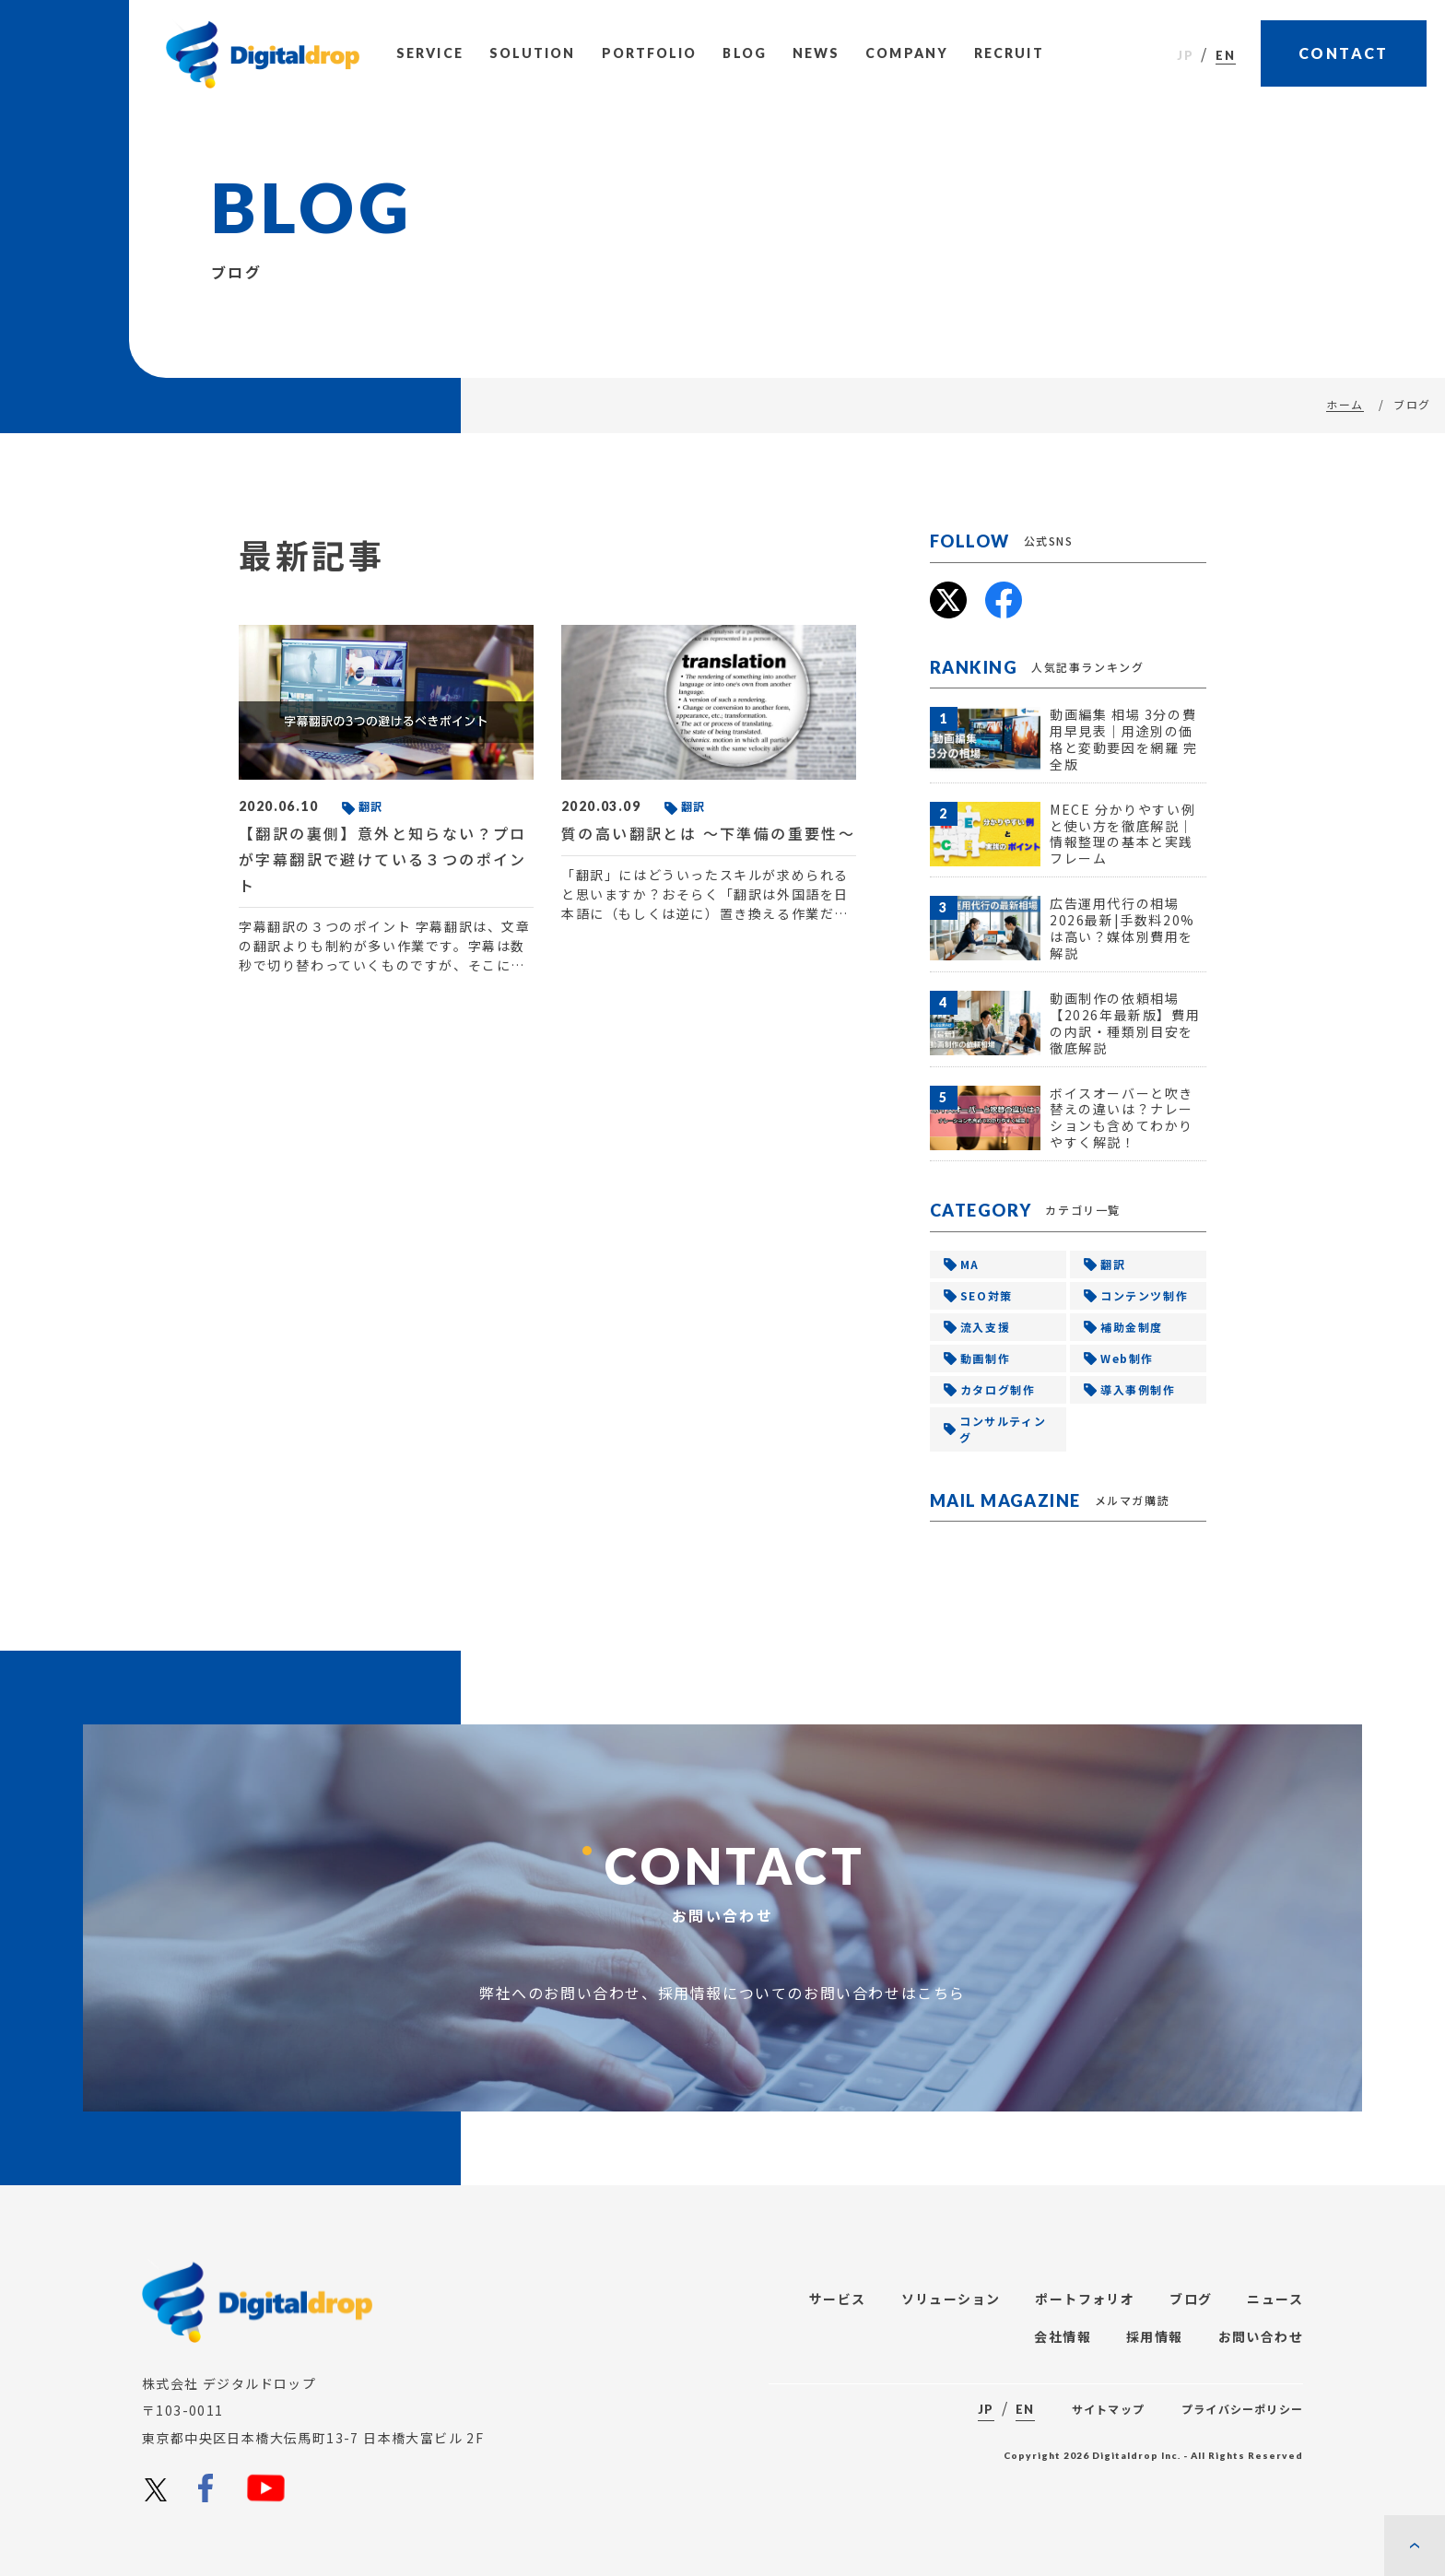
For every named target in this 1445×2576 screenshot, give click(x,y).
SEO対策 (986, 1295)
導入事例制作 (1138, 1389)
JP (1185, 55)
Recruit (1009, 53)
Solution (532, 53)
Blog (744, 53)
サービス (837, 2298)
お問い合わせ (1260, 2336)
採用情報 (1154, 2336)
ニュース (1275, 2298)
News (816, 53)
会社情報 (1062, 2336)
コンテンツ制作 (1144, 1295)
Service (430, 53)
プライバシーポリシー (1242, 2409)
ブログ (1190, 2298)
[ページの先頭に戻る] (1414, 2545)
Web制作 (1127, 1358)
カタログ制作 (998, 1389)
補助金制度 (1131, 1327)
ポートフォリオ (1084, 2298)
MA (970, 1264)
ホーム (1345, 404)
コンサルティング (1002, 1429)
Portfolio (650, 53)
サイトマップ (1108, 2409)
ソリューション (951, 2298)
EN (1226, 55)
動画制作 (985, 1358)
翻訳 (1112, 1264)
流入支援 (985, 1327)
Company (906, 53)
